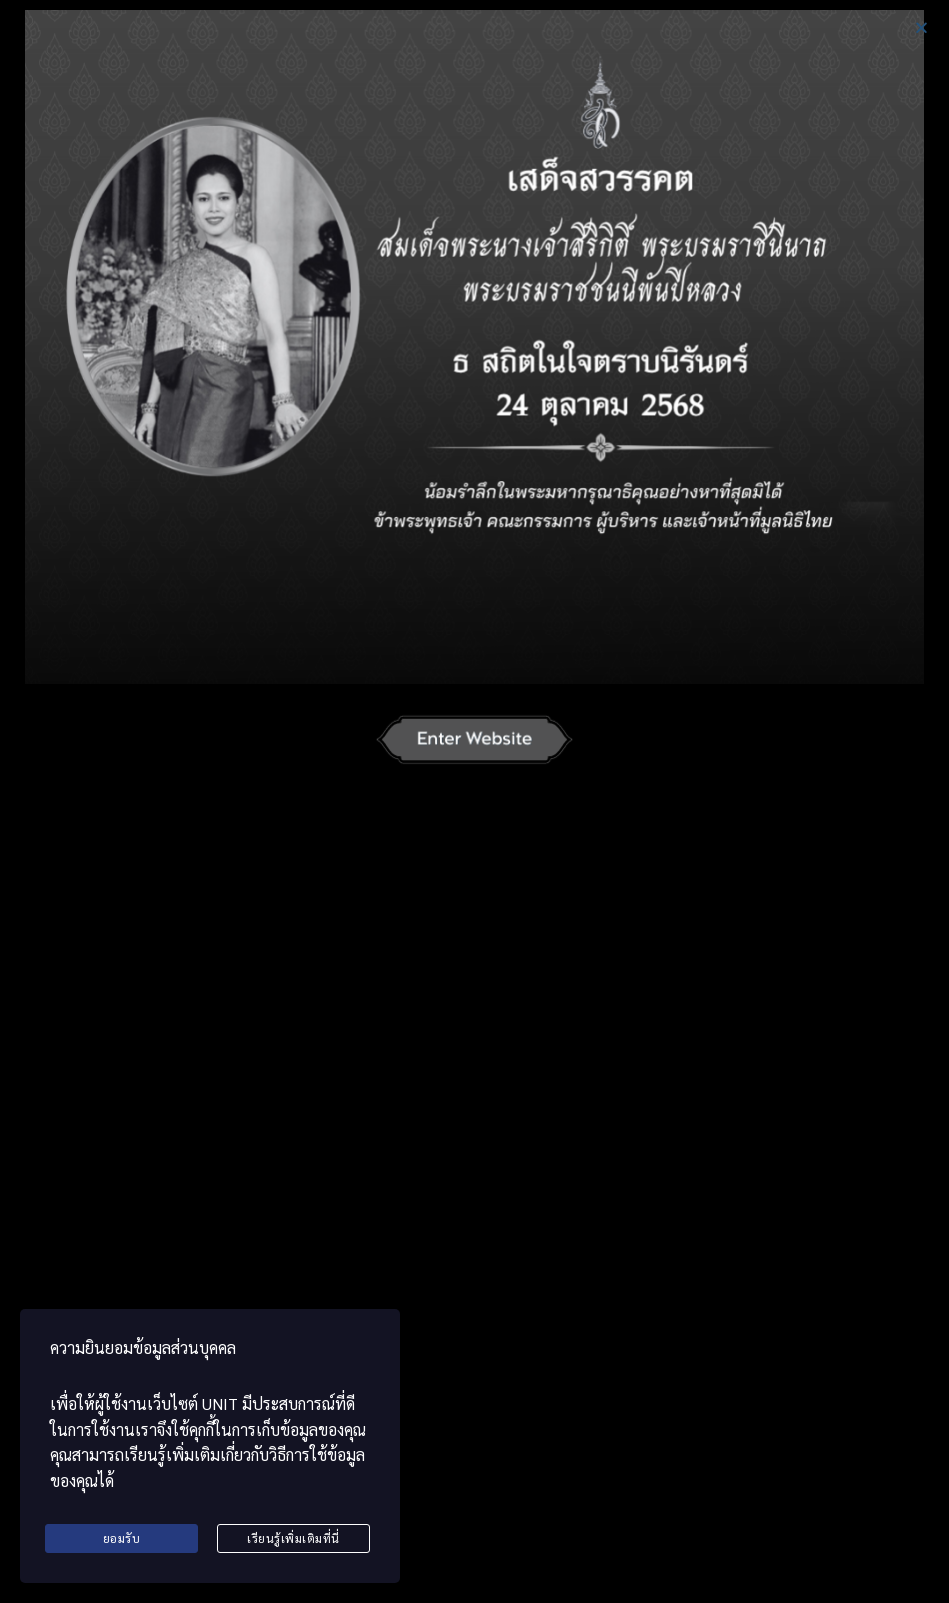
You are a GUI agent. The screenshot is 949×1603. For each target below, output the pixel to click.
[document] (474, 801)
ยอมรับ (122, 1538)
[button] (921, 27)
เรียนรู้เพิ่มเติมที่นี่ (293, 1538)
